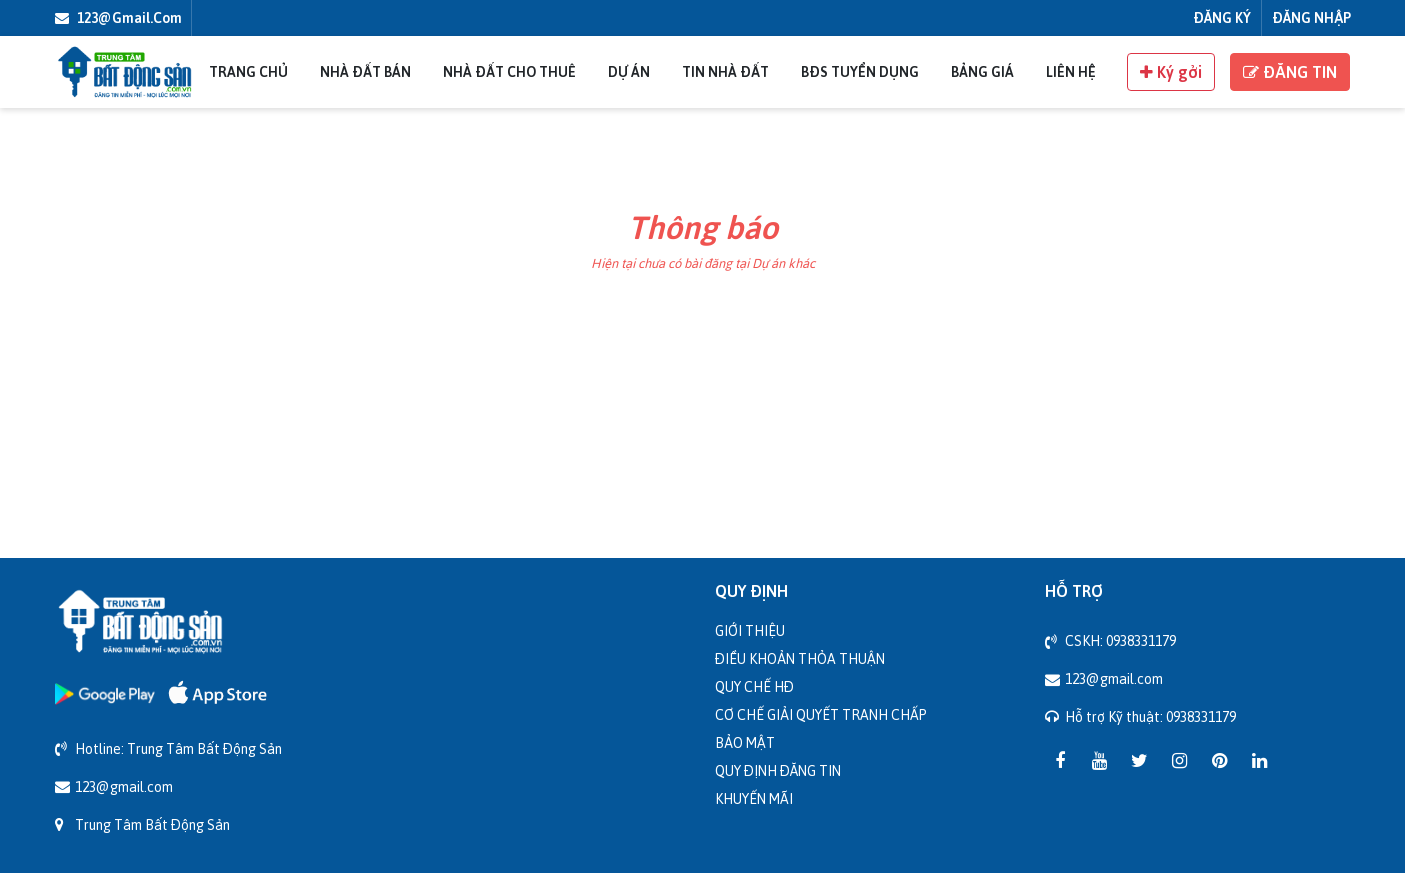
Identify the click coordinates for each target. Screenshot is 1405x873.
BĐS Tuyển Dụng (860, 71)
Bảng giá (982, 71)
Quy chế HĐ (754, 686)
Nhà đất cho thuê (509, 71)
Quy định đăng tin (778, 770)
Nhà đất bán (365, 71)
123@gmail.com (118, 17)
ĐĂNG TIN (1290, 72)
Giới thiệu (750, 630)
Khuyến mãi (754, 798)
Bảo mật (745, 742)
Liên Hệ (1071, 71)
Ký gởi (1171, 72)
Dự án (629, 71)
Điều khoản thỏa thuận (800, 658)
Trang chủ (248, 71)
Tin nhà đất (725, 71)
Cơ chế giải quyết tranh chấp (821, 714)
